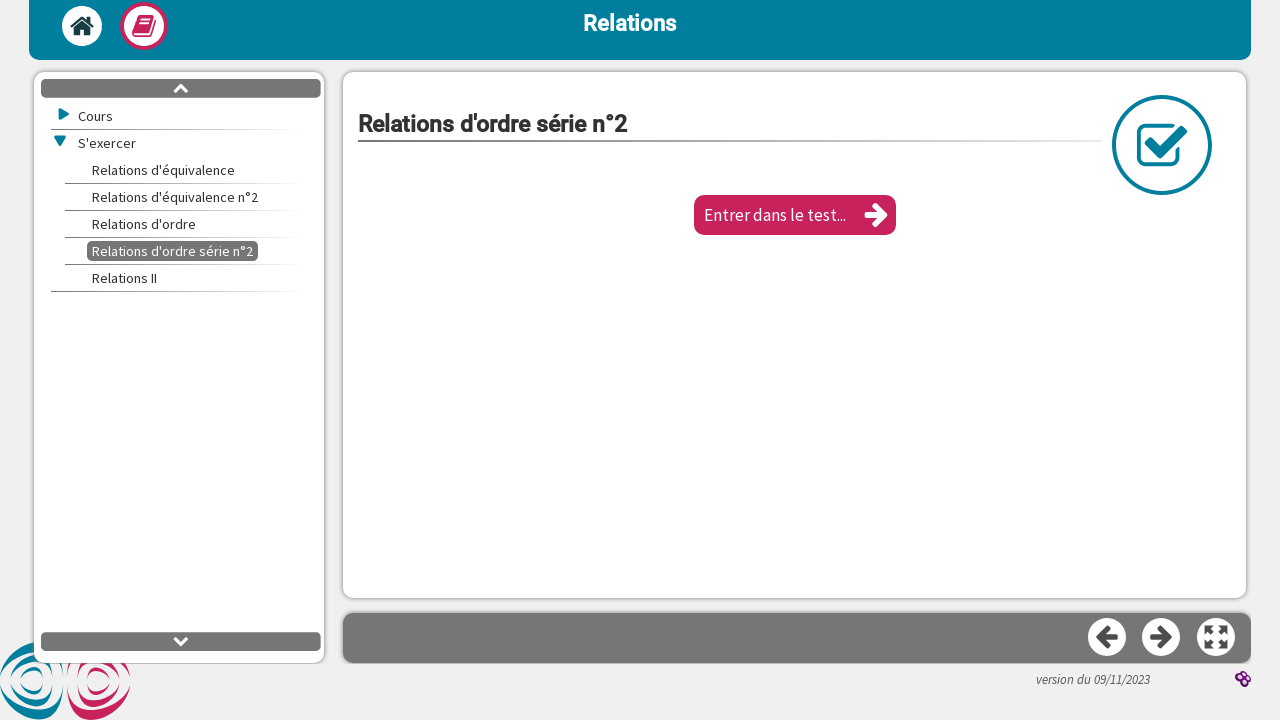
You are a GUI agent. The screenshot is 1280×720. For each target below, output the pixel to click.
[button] (795, 215)
